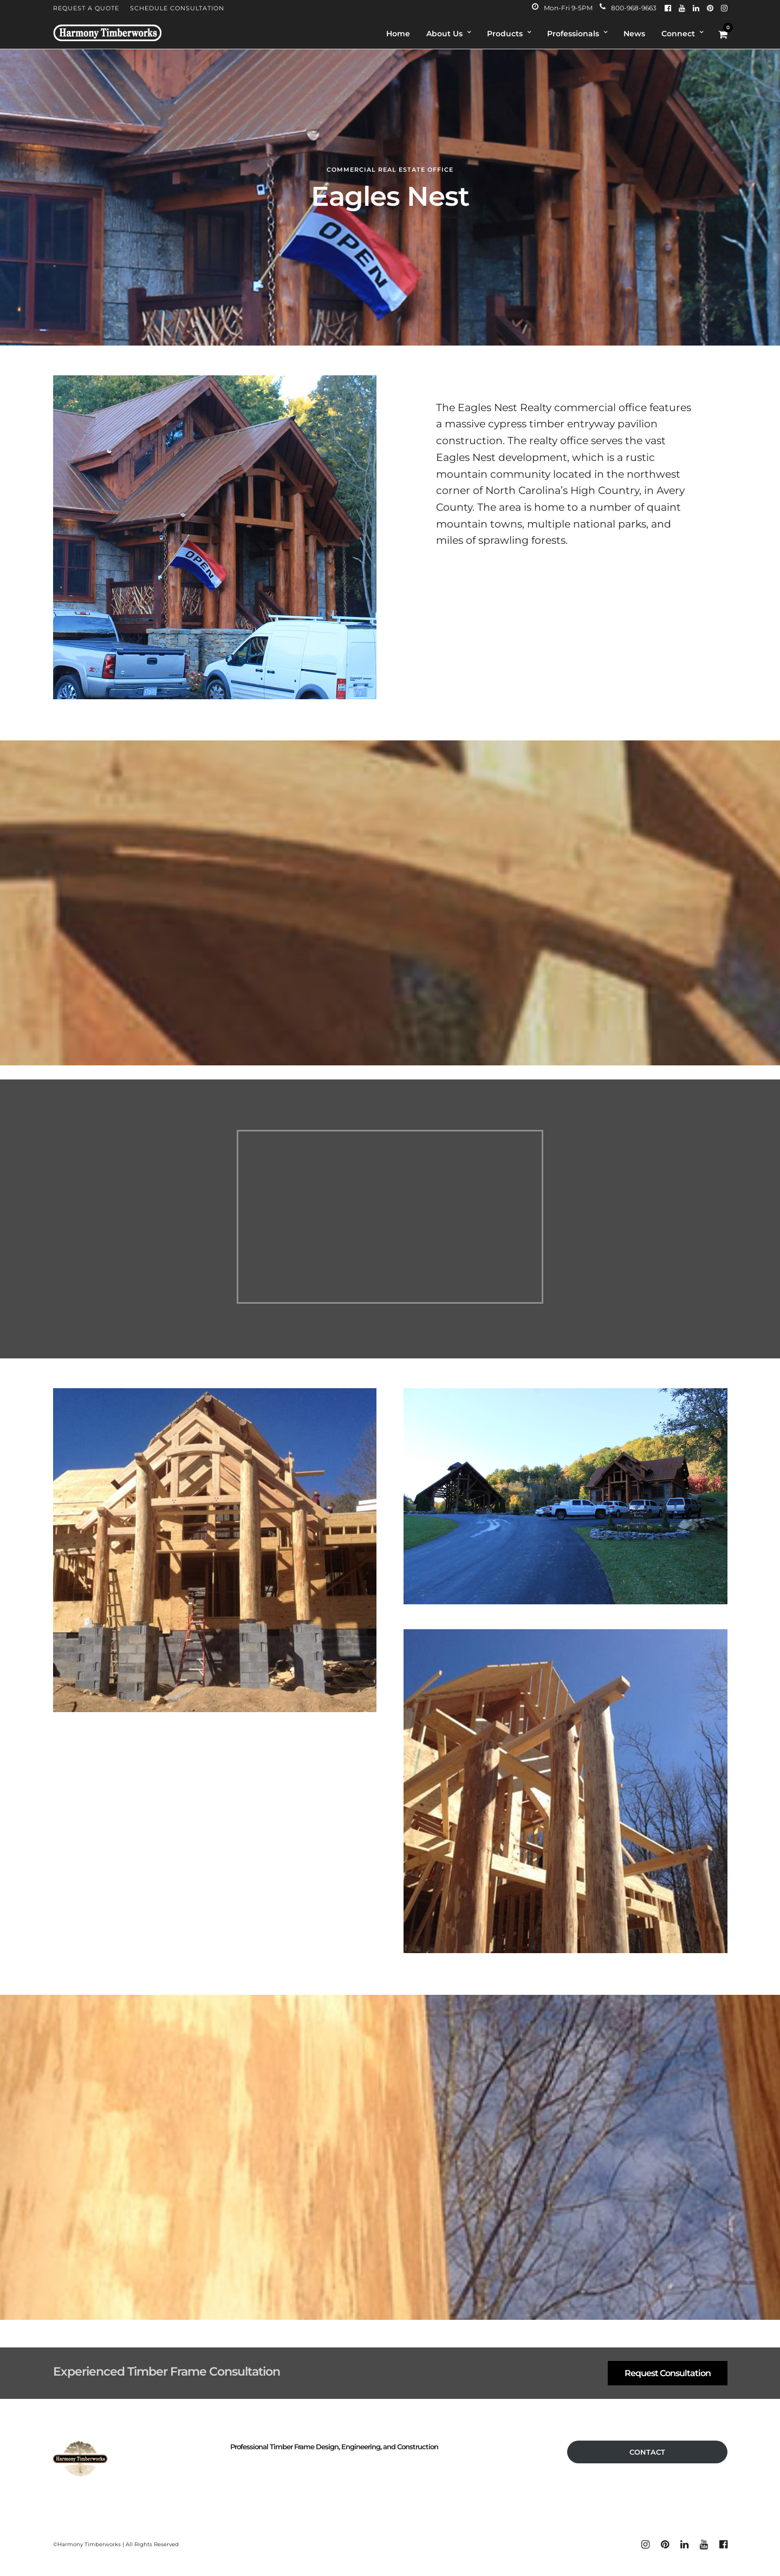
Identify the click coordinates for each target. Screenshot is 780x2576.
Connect (678, 33)
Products (505, 33)
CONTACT (647, 2452)
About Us (444, 33)
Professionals (573, 33)
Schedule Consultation (177, 8)
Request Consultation (668, 2373)
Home (398, 33)
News (634, 33)
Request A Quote (86, 8)
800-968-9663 (628, 8)
